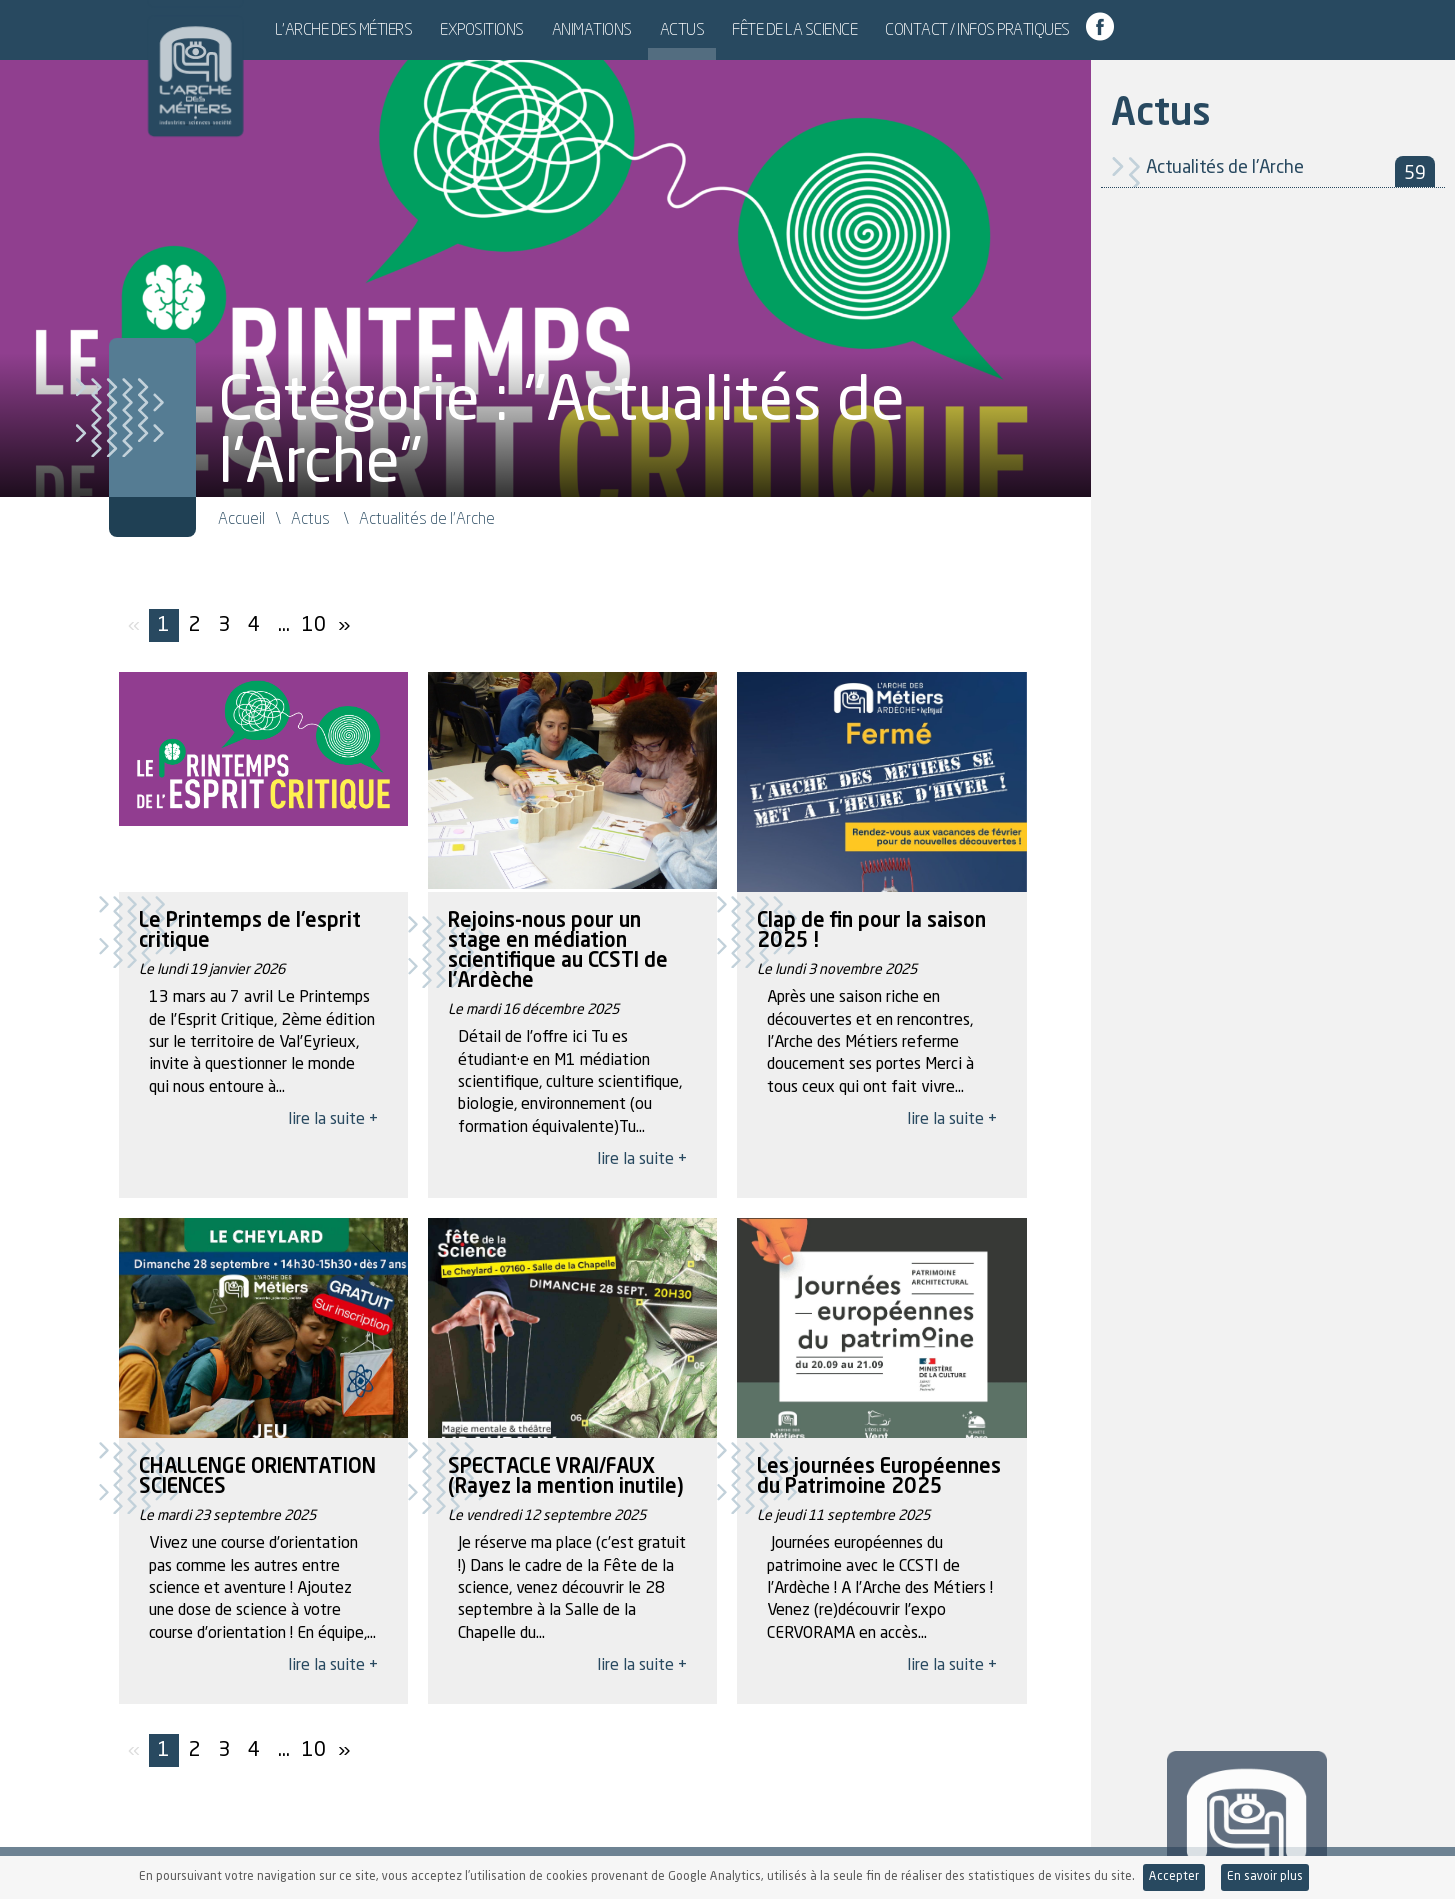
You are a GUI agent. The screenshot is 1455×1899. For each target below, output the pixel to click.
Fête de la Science (859, 29)
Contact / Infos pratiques (1042, 29)
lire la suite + (333, 1120)
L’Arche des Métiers (409, 29)
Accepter (1174, 1877)
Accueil (241, 518)
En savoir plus (1265, 1877)
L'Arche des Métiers (183, 65)
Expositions (547, 29)
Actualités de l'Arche (1290, 171)
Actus (747, 29)
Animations (657, 29)
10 (314, 626)
